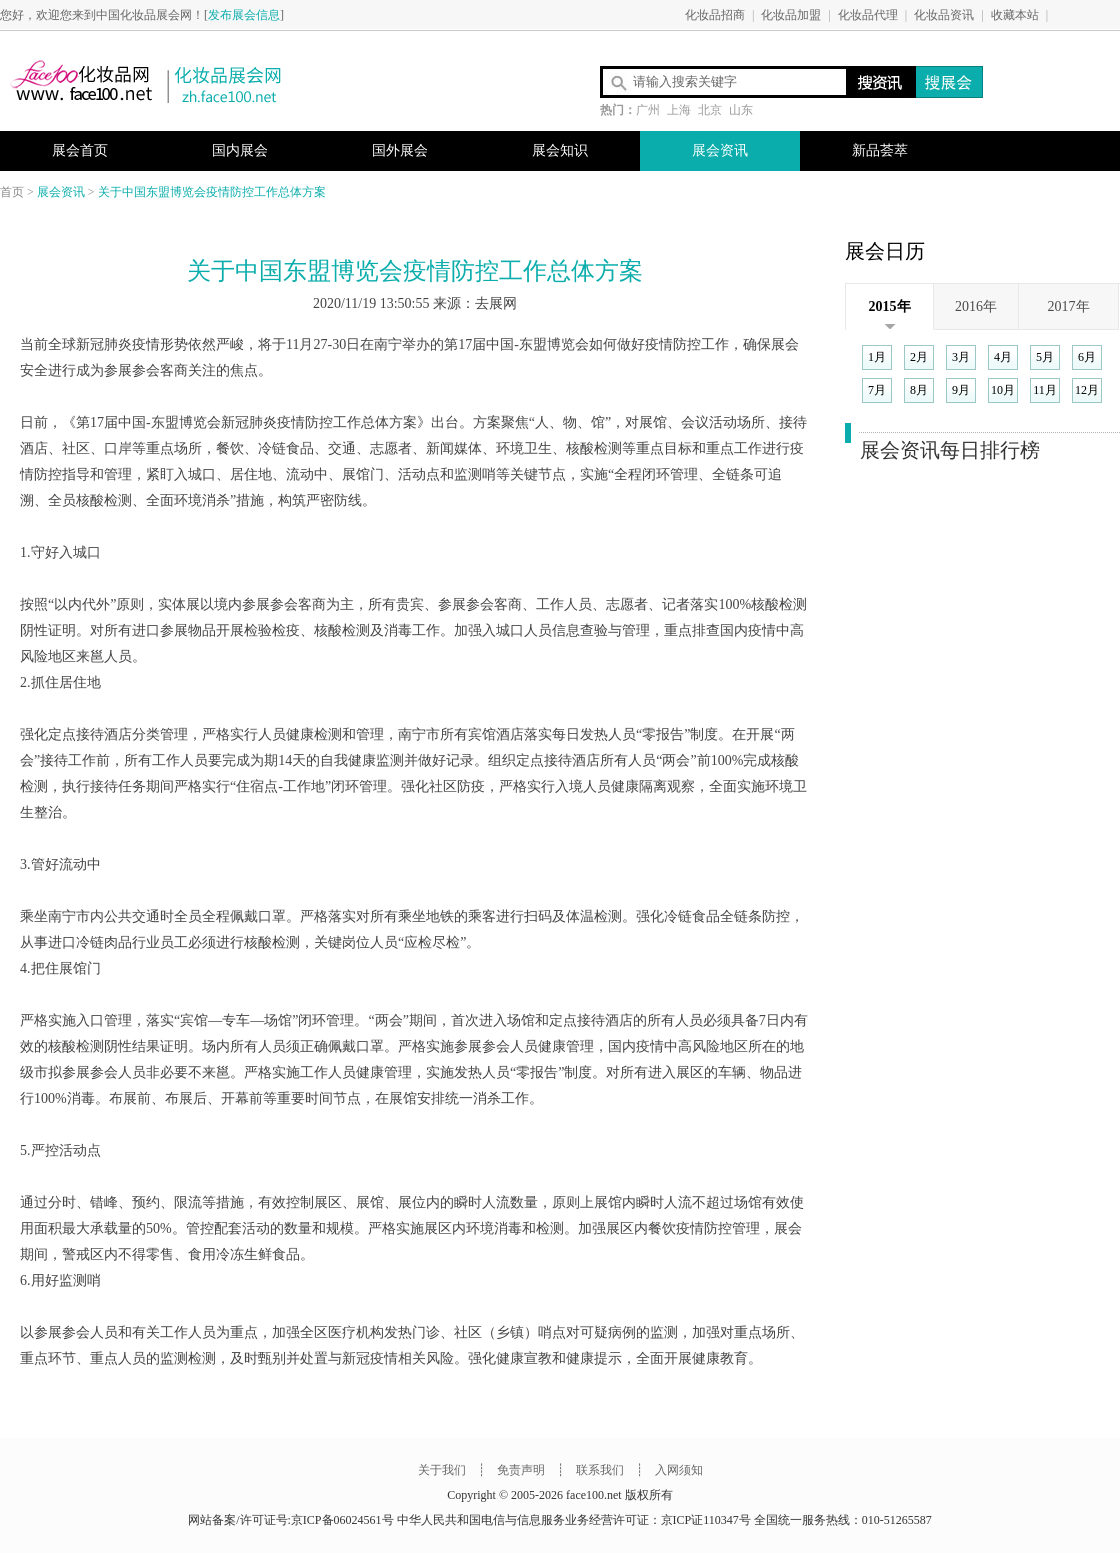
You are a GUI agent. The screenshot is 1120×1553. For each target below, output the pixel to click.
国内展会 (240, 150)
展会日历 (885, 251)
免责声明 (521, 1470)
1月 (877, 357)
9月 (961, 390)
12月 (1087, 390)
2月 (919, 357)
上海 (679, 110)
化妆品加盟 (791, 15)
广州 (648, 110)
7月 (877, 390)
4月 (1003, 357)
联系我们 (598, 1470)
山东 (741, 110)
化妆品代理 (868, 15)
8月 (919, 390)
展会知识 (560, 150)
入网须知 (679, 1470)
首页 (12, 192)
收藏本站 (1015, 15)
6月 (1087, 357)
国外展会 (400, 150)
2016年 (976, 306)
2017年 (1069, 306)
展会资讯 (720, 150)
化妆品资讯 (944, 15)
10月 (1003, 390)
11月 (1045, 390)
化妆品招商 (715, 15)
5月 (1045, 357)
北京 (710, 110)
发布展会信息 (244, 15)
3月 (961, 357)
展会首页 (80, 150)
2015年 (890, 306)
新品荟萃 (880, 150)
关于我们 (442, 1470)
